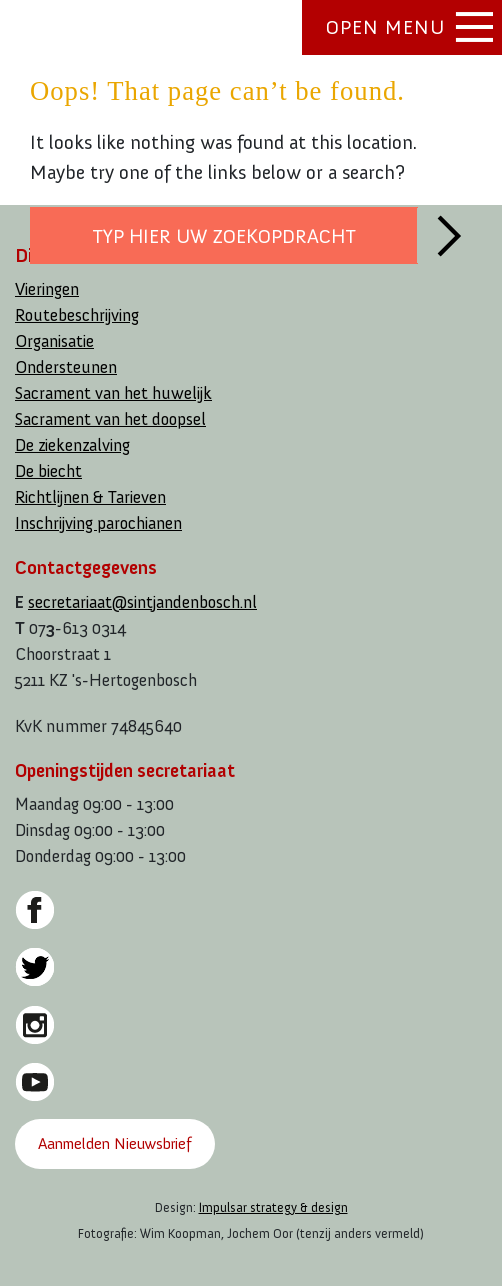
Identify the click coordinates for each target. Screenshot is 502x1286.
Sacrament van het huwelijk (113, 393)
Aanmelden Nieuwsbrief (114, 1143)
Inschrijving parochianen (98, 523)
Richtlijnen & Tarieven (90, 497)
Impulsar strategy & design (273, 1207)
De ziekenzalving (72, 445)
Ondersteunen (66, 367)
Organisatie (54, 341)
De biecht (48, 471)
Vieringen (47, 289)
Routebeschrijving (77, 315)
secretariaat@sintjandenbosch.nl (142, 602)
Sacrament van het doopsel (110, 419)
